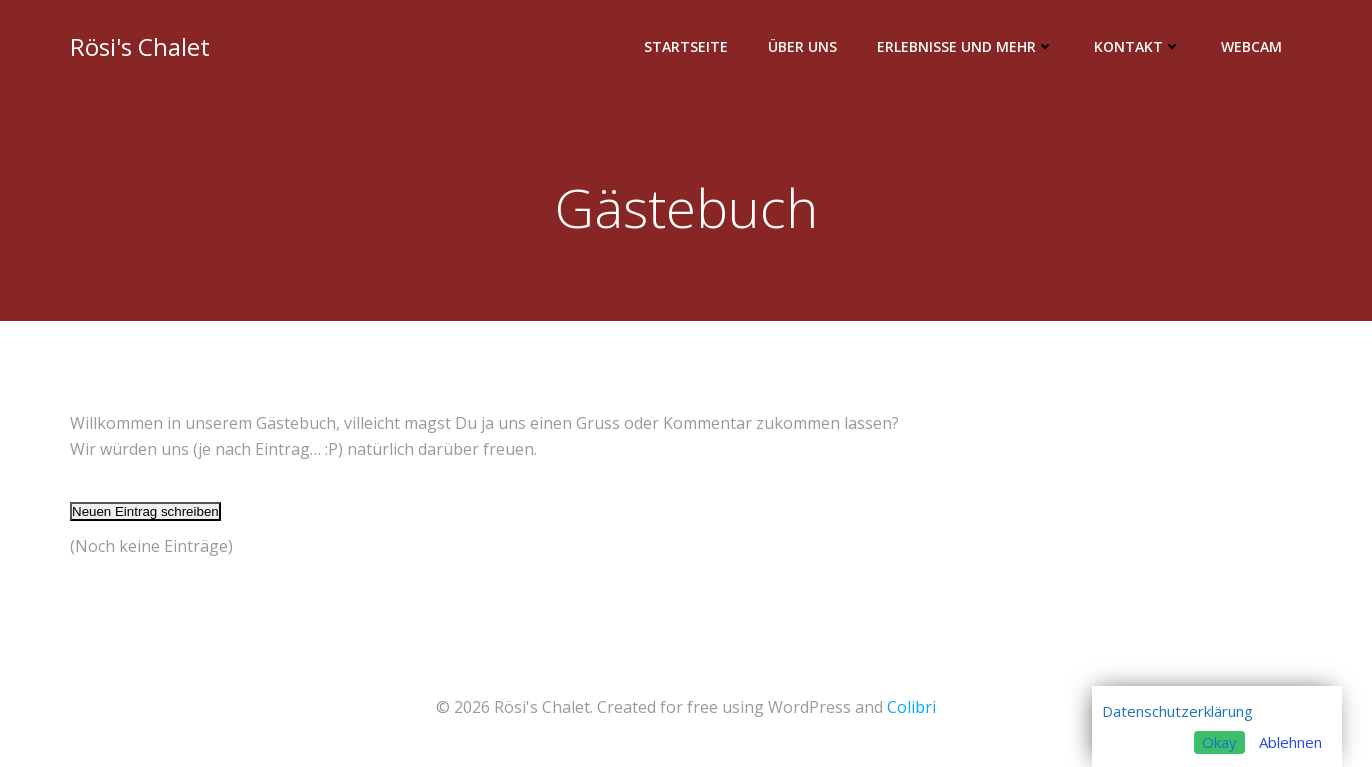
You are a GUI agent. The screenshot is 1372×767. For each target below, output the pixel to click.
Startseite (686, 46)
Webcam (1251, 46)
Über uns (802, 46)
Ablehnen (1290, 742)
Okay (1219, 742)
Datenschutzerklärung (1177, 711)
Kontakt (1137, 46)
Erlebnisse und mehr (965, 46)
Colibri (911, 707)
